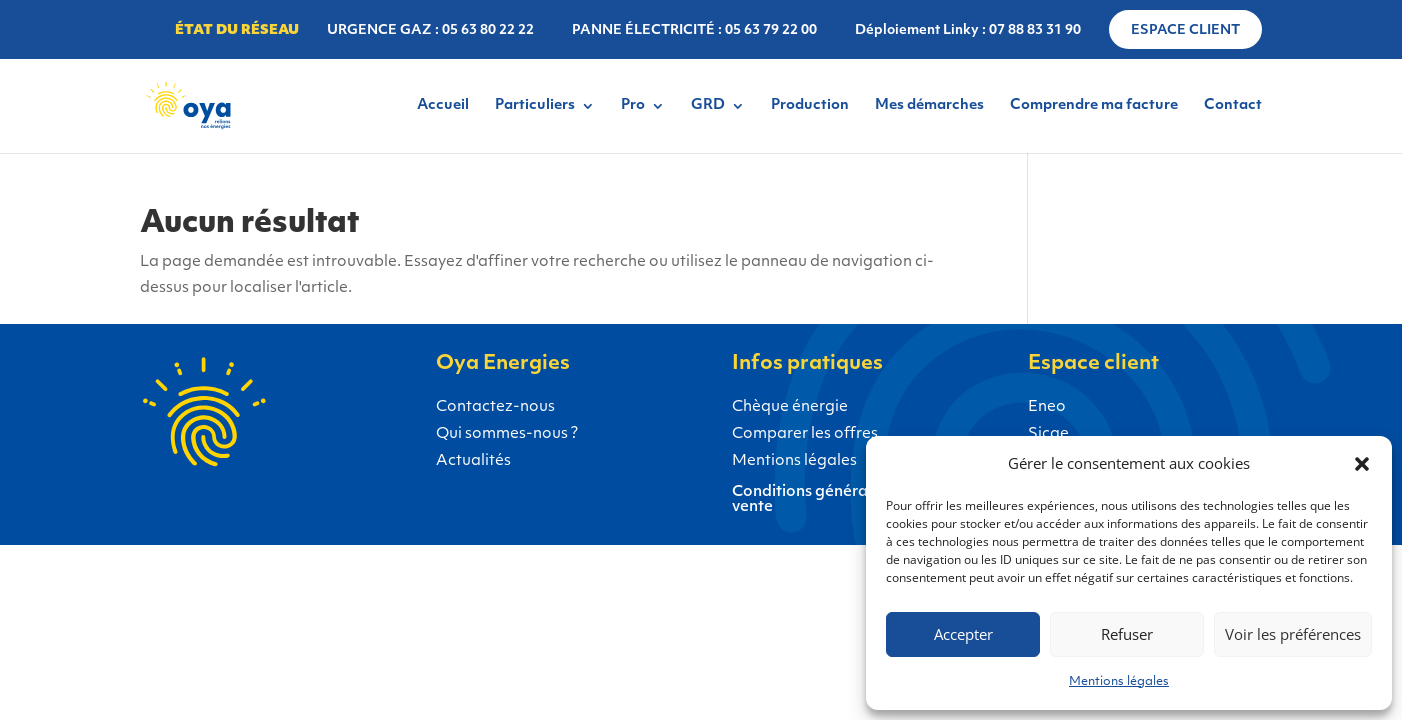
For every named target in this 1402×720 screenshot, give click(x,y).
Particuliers (535, 106)
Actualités (473, 461)
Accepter (963, 634)
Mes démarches (929, 106)
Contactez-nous (495, 407)
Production (810, 106)
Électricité (108, 643)
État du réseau (237, 30)
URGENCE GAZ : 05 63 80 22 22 (430, 30)
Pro (633, 106)
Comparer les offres (805, 434)
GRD (708, 106)
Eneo (1047, 407)
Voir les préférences (1293, 634)
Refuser (1127, 634)
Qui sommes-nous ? (507, 434)
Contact (1233, 106)
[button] (1362, 464)
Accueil (443, 106)
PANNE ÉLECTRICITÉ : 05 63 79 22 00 (694, 30)
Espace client (1185, 30)
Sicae (1048, 434)
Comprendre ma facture (1094, 106)
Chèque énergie (790, 407)
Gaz (216, 643)
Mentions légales (1119, 682)
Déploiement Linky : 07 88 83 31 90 (968, 30)
